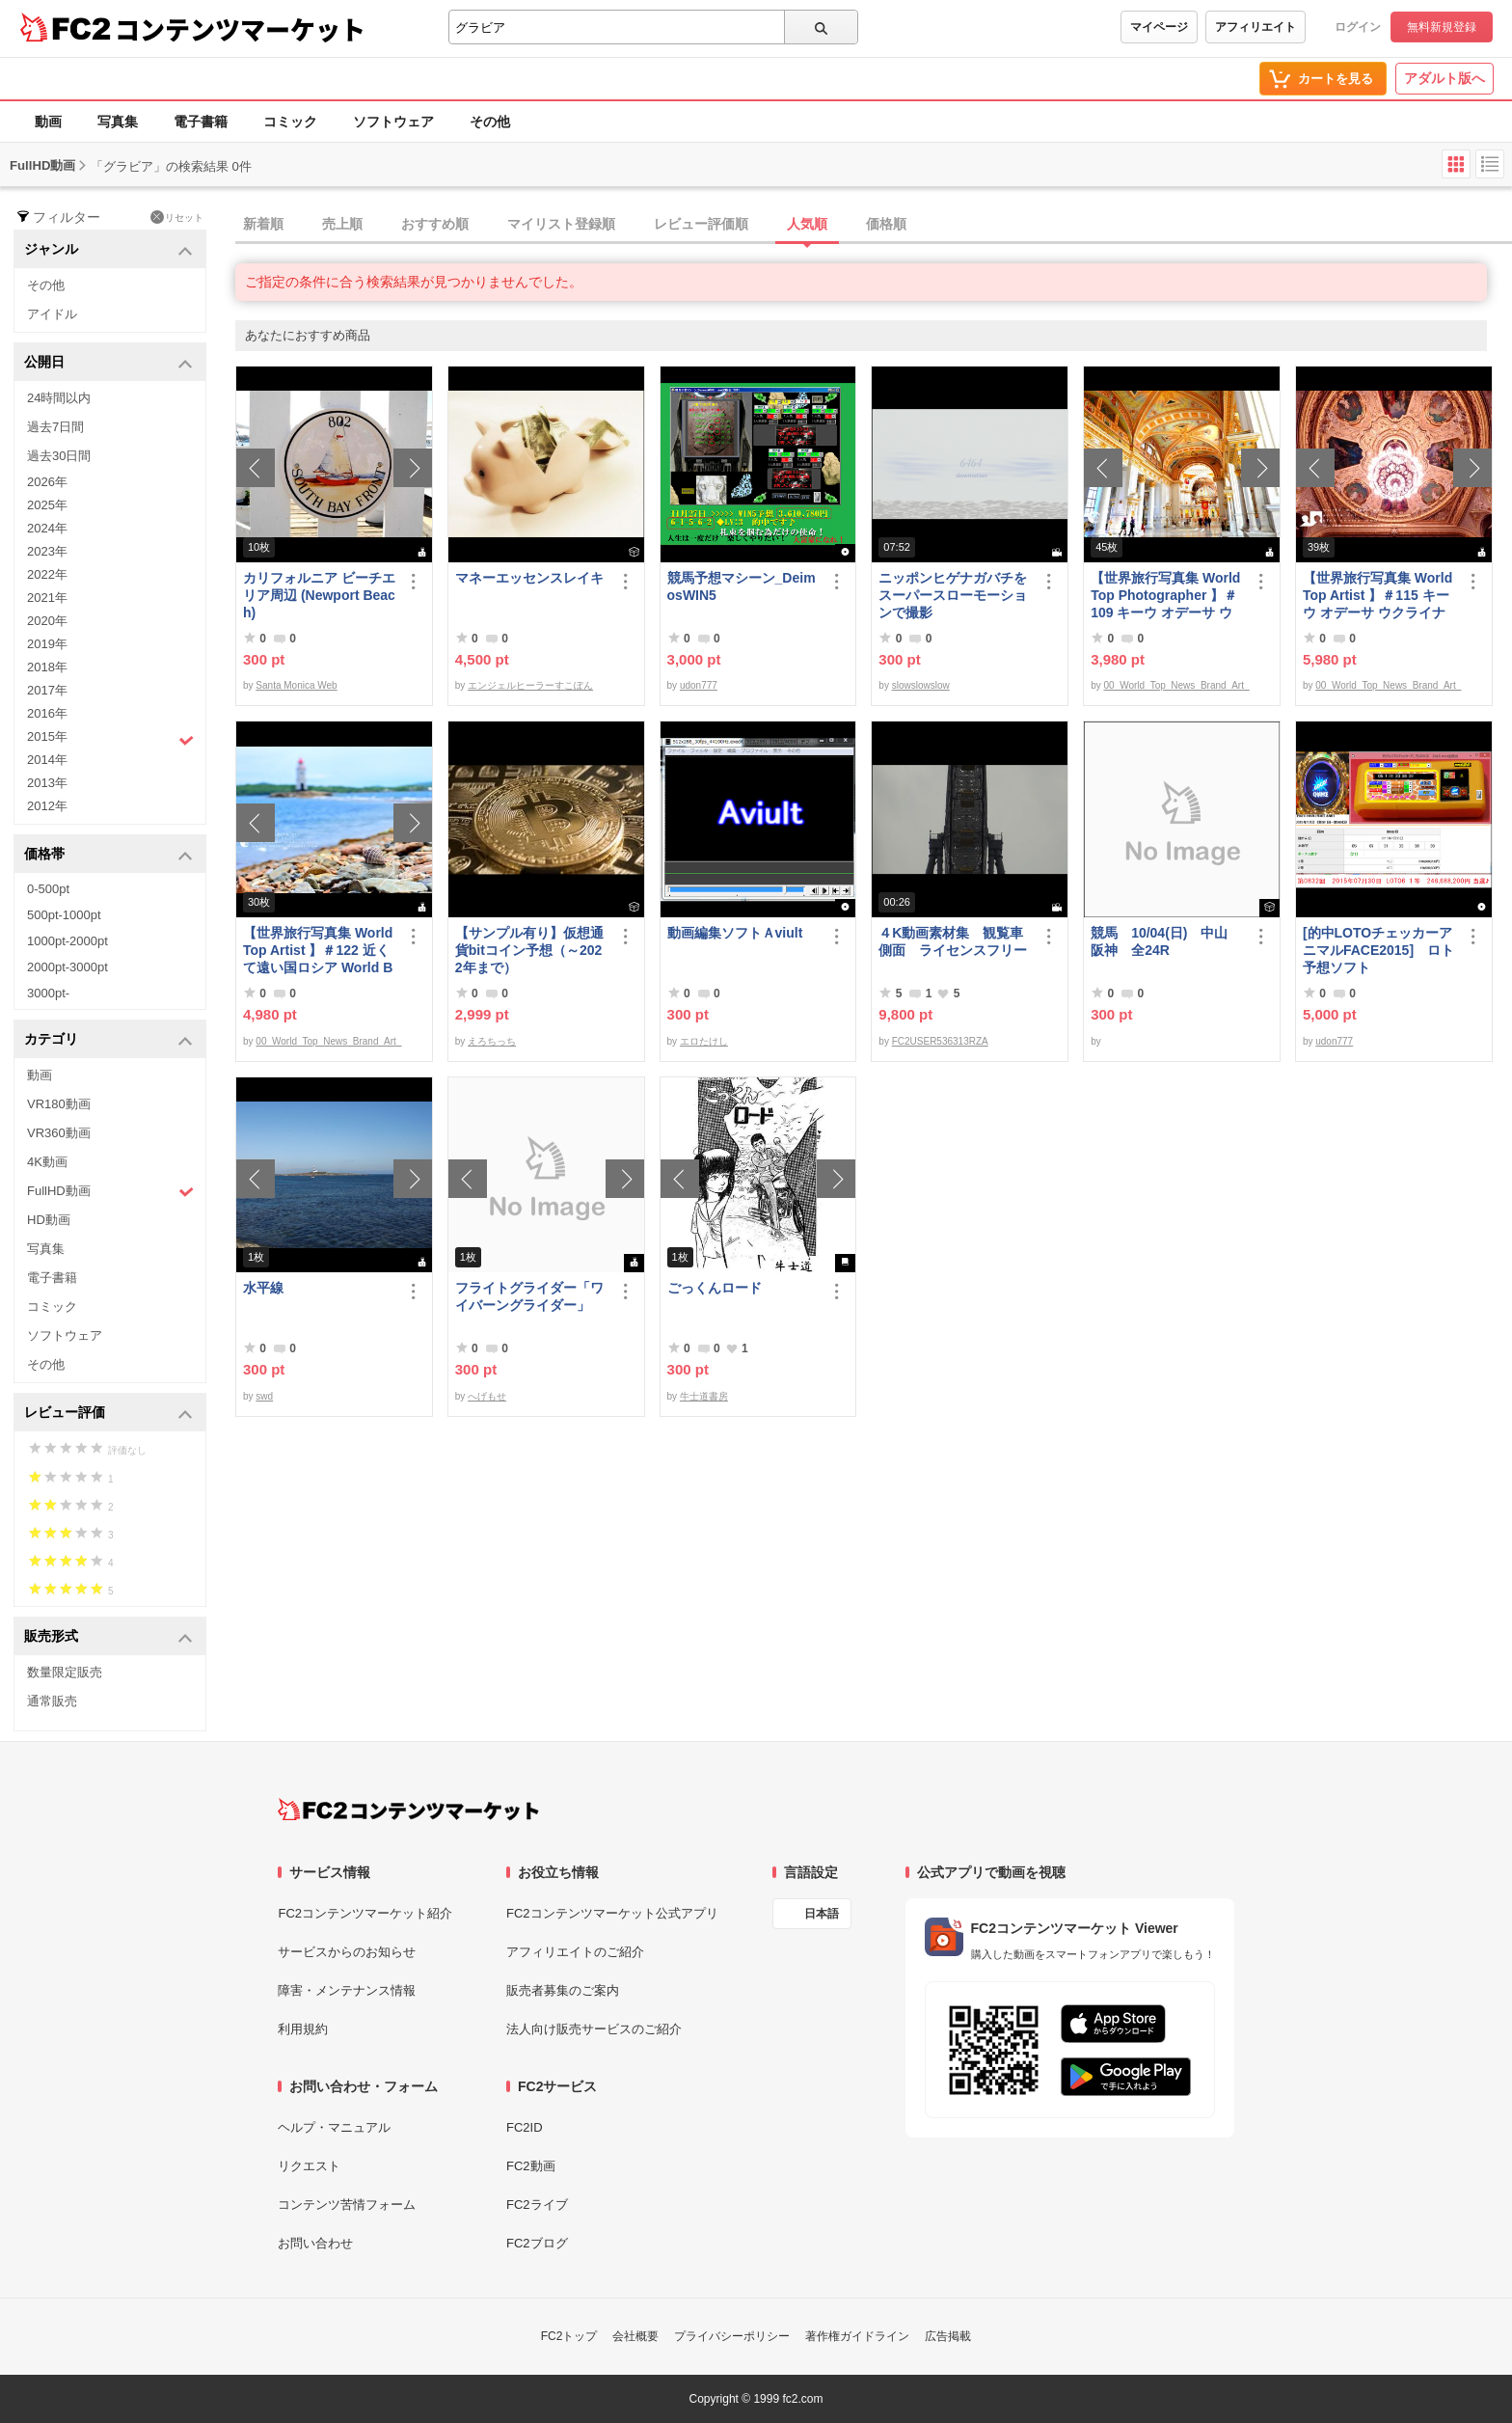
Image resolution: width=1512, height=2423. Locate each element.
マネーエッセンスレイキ (529, 577)
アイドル (52, 314)
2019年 (47, 644)
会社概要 (635, 2336)
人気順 (807, 223)
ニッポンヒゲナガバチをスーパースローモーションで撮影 (952, 595)
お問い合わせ (315, 2243)
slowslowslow (921, 685)
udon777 (698, 685)
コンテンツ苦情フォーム (347, 2204)
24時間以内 (59, 398)
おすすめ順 (435, 223)
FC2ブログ (537, 2243)
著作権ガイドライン (857, 2336)
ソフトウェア (393, 121)
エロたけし (704, 1041)
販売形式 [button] (108, 1637)
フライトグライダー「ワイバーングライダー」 (529, 1296)
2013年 (47, 783)
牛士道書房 (704, 1396)
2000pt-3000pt (67, 967)
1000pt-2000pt (67, 941)
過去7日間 (55, 427)
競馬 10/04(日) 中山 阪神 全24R (1166, 941)
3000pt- (48, 993)
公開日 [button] (108, 363)
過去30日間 (59, 456)
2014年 (47, 759)
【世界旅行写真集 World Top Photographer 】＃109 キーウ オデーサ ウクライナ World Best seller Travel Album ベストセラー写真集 (1166, 595)
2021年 (47, 597)
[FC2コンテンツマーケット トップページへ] (408, 1809)
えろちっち (492, 1041)
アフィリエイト (1255, 27)
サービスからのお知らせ (347, 1952)
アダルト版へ (1444, 78)
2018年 (47, 667)
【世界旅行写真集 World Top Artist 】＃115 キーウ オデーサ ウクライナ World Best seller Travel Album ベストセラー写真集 (1379, 595)
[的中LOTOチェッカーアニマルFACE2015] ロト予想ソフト (1378, 950)
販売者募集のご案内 (562, 1990)
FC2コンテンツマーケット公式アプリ (612, 1913)
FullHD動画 (110, 1192)
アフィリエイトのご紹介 (575, 1952)
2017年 (47, 690)
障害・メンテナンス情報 (347, 1990)
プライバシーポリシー (732, 2336)
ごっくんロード (714, 1287)
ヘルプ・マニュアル (334, 2127)
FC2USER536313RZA (940, 1041)
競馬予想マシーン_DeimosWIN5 (741, 586)
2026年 (47, 482)
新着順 (263, 223)
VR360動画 (59, 1133)
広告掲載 (948, 2336)
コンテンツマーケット (240, 29)
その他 (490, 121)
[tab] (873, 224)
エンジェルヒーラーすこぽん (530, 685)
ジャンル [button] (108, 250)
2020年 (47, 620)
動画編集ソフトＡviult (735, 932)
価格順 (886, 223)
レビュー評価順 (701, 223)
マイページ (1159, 27)
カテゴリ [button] (108, 1040)
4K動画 (47, 1162)
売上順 (342, 223)
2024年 (47, 528)
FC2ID (524, 2127)
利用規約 (303, 2029)
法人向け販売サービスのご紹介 (594, 2029)
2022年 (47, 574)
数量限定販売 (64, 1672)
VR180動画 (59, 1104)
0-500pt (48, 889)
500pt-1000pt (64, 915)
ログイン (1358, 27)
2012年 (47, 806)
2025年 (47, 505)
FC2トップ (569, 2336)
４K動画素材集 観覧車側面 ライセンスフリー (952, 941)
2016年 (47, 713)
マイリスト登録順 (561, 223)
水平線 (263, 1287)
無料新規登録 (1441, 27)
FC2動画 (530, 2166)
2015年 (110, 739)
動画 (48, 121)
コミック (290, 121)
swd (264, 1396)
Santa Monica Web (296, 685)
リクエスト (309, 2166)
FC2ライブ (537, 2204)
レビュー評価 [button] (108, 1413)
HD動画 (48, 1219)
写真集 (117, 121)
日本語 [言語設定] (821, 1913)
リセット (176, 217)
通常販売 (52, 1701)
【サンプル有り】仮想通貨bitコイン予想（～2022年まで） (529, 950)
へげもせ (487, 1396)
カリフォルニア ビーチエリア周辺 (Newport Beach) (319, 595)
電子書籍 (201, 121)
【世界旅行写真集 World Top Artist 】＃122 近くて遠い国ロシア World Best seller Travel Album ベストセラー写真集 (317, 950)
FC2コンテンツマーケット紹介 (365, 1913)
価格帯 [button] (108, 855)
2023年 (47, 551)
